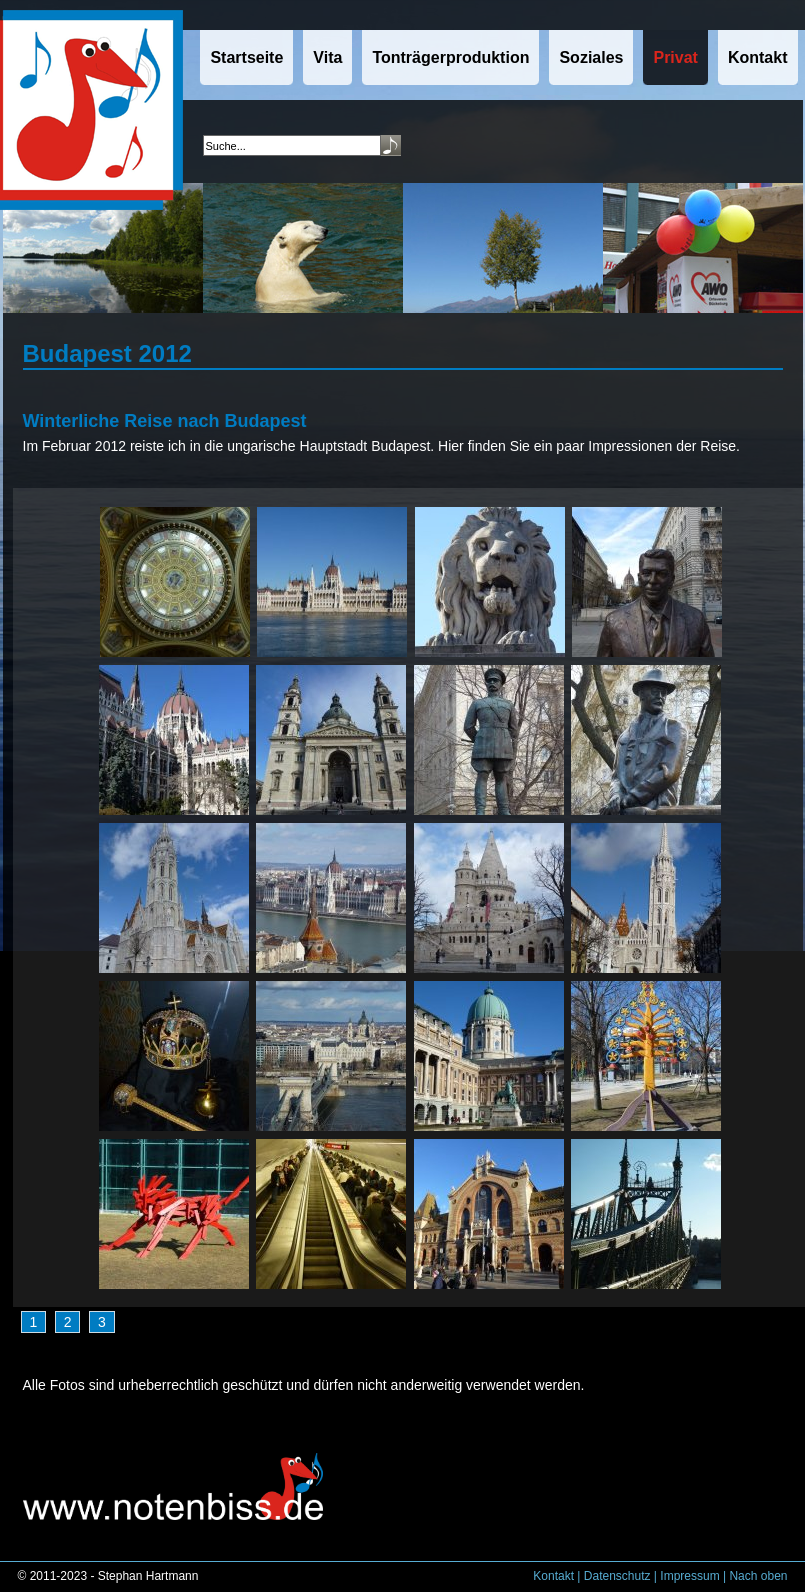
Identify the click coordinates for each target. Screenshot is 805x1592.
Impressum (689, 1576)
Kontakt (553, 1576)
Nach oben (758, 1576)
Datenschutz (617, 1576)
